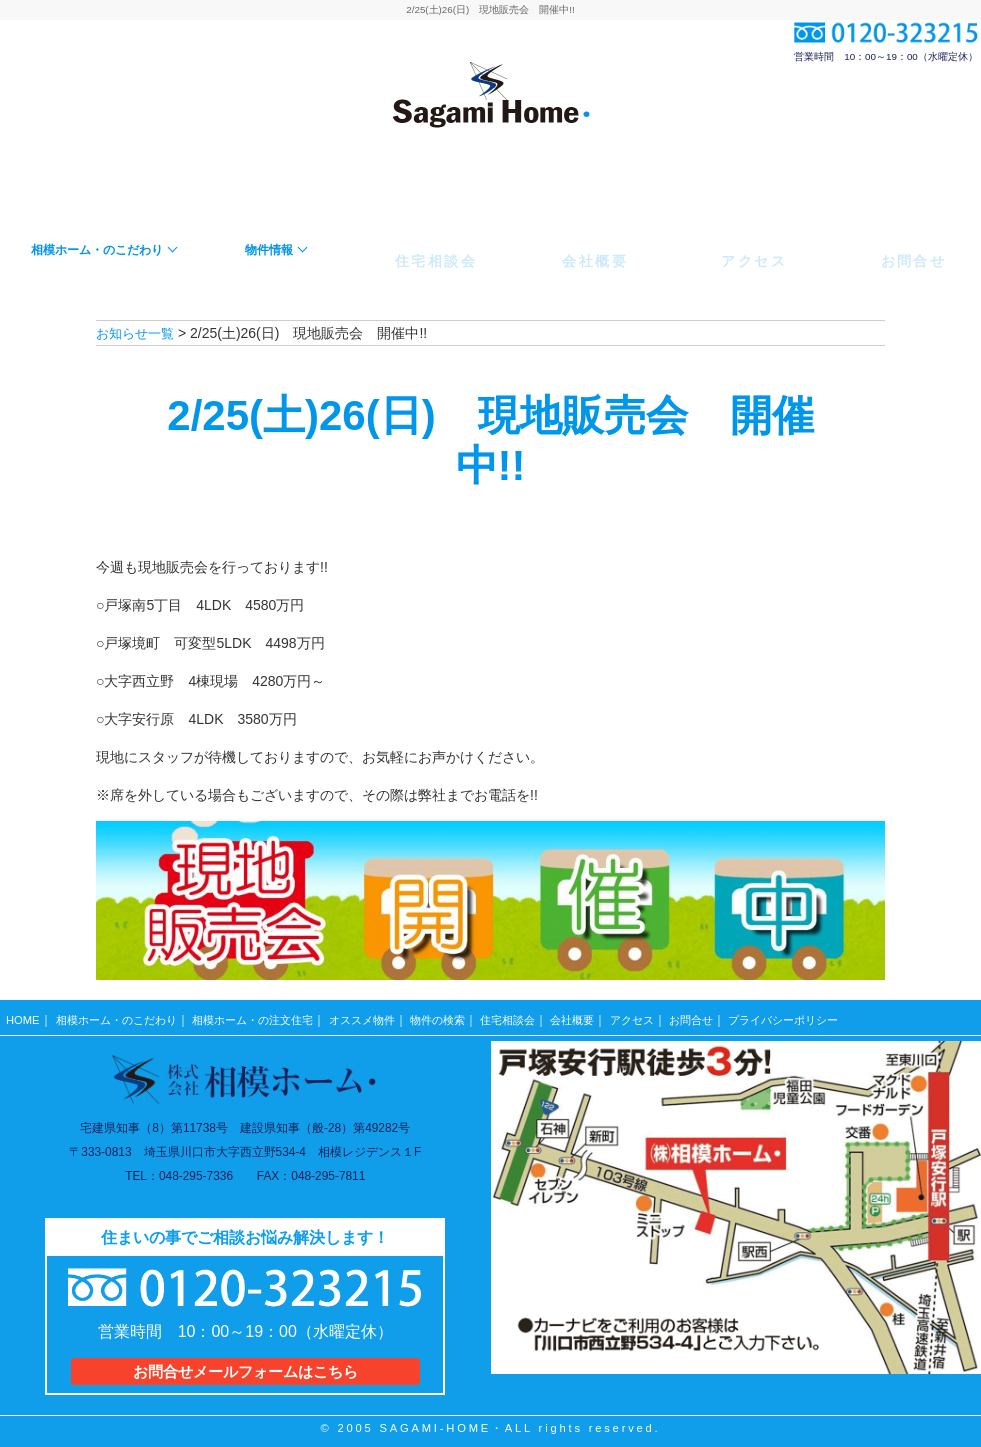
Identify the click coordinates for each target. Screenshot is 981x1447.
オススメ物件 (387, 1015)
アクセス (676, 1015)
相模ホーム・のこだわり (122, 1015)
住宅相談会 (543, 1015)
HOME (23, 1015)
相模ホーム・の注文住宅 (269, 1015)
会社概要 (613, 1015)
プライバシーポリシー (839, 1015)
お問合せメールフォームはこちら (245, 1363)
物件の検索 (468, 1015)
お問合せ (739, 1015)
